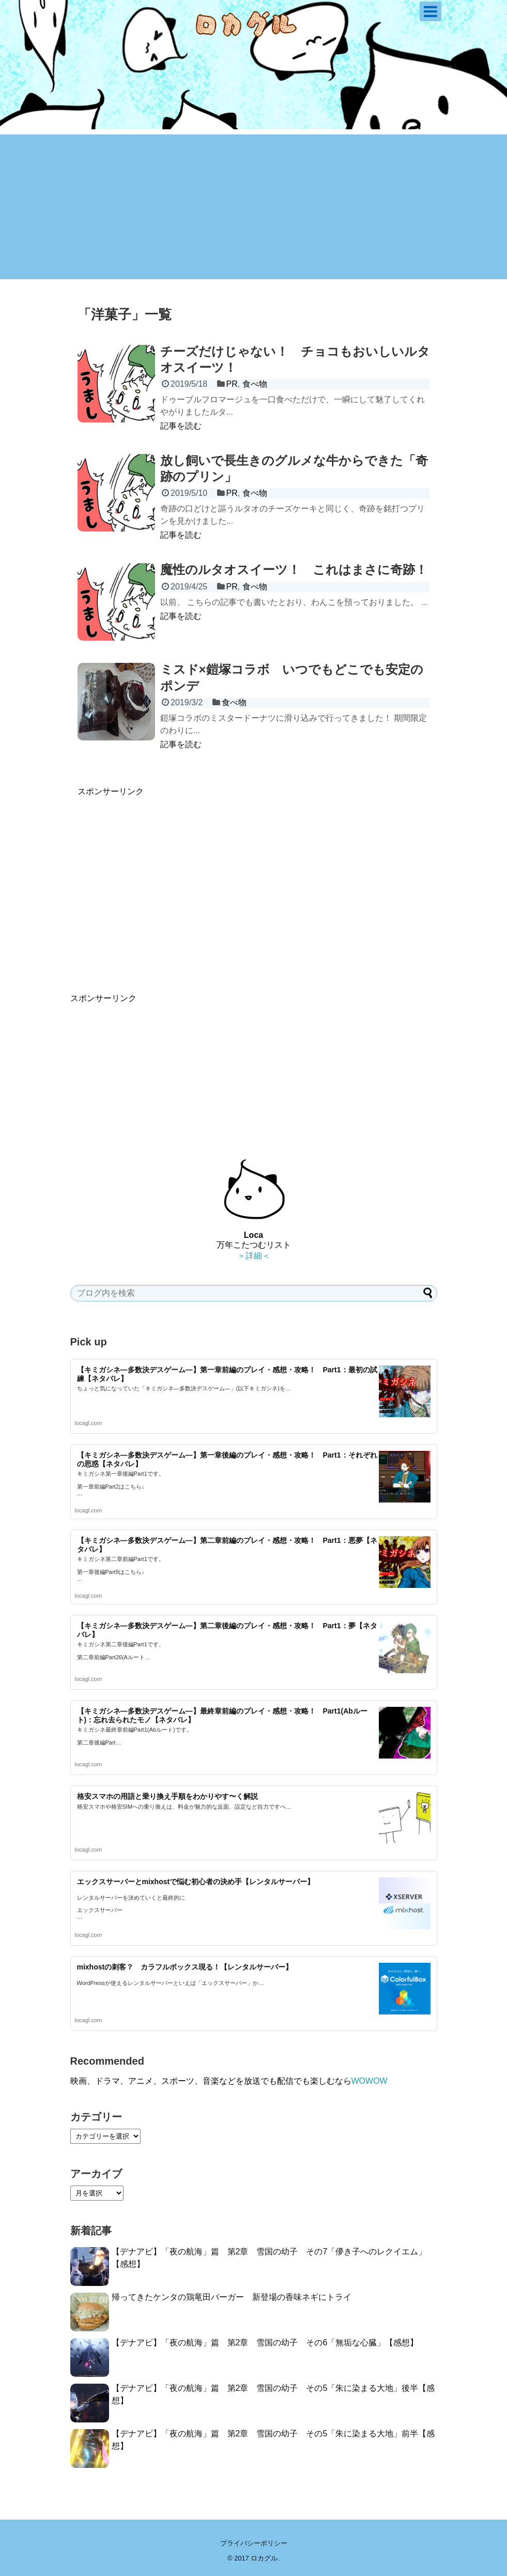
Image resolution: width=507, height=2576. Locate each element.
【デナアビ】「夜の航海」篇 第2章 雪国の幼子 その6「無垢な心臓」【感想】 (265, 2342)
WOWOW (369, 2081)
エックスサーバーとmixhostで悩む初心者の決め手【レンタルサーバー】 (196, 1881)
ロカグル (264, 2558)
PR (231, 384)
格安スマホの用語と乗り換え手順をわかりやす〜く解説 (167, 1796)
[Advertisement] (253, 206)
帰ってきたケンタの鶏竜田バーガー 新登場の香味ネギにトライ (231, 2297)
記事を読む (181, 425)
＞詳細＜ (253, 1255)
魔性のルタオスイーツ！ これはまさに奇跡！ (293, 570)
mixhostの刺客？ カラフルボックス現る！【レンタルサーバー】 (185, 1967)
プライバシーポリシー (253, 2543)
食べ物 (254, 384)
